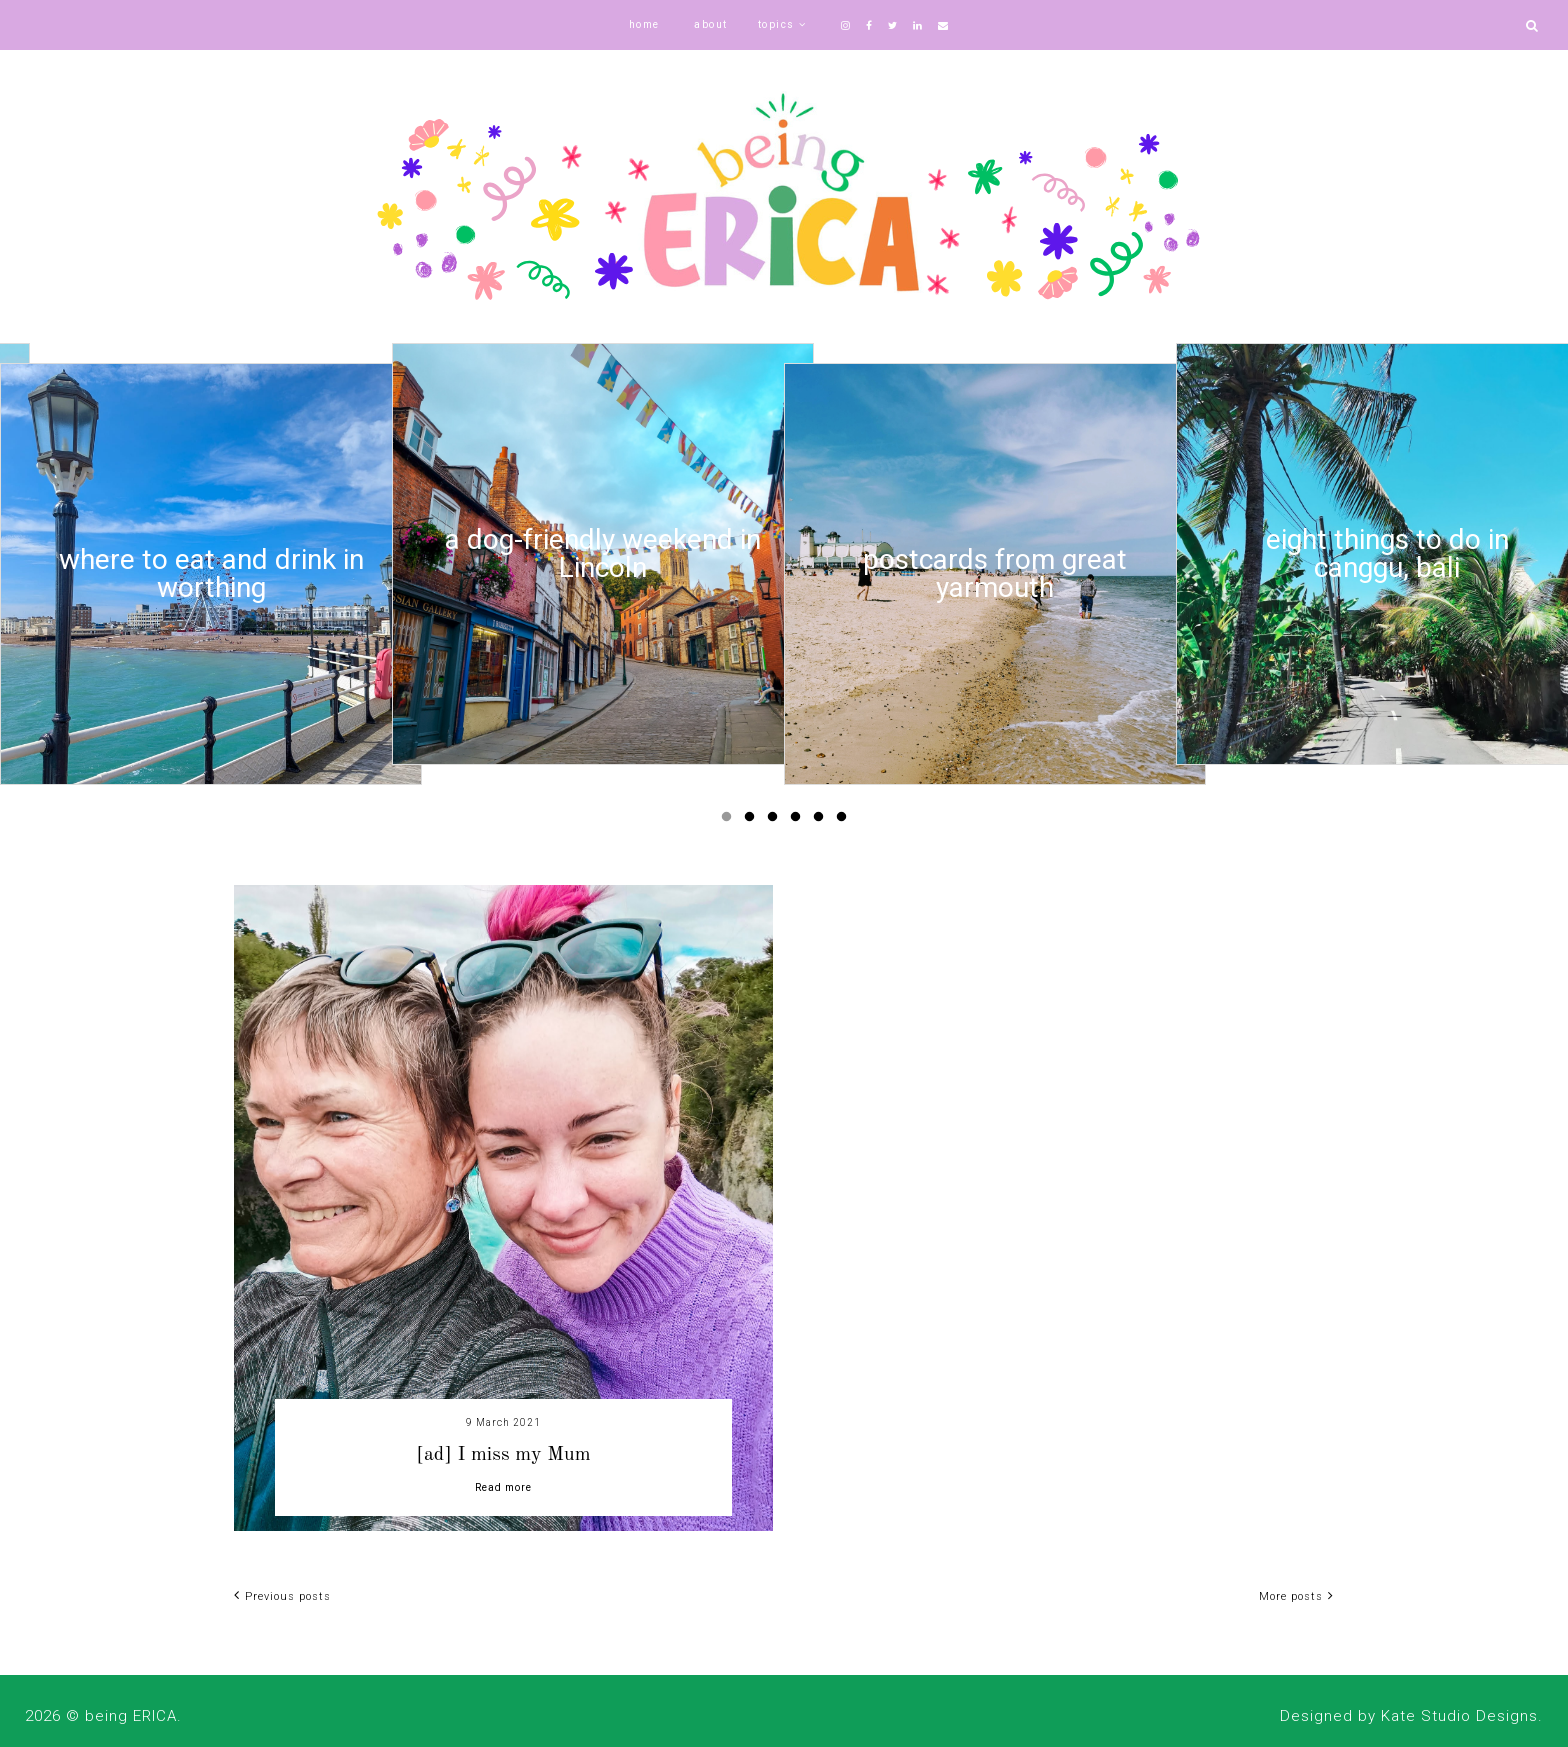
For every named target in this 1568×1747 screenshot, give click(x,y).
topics (776, 24)
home (644, 24)
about (711, 24)
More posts (1296, 1596)
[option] (211, 574)
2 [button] (753, 821)
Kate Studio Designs (1459, 1716)
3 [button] (776, 821)
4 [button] (799, 821)
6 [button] (845, 821)
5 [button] (822, 821)
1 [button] (730, 821)
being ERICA (131, 1716)
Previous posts (282, 1596)
